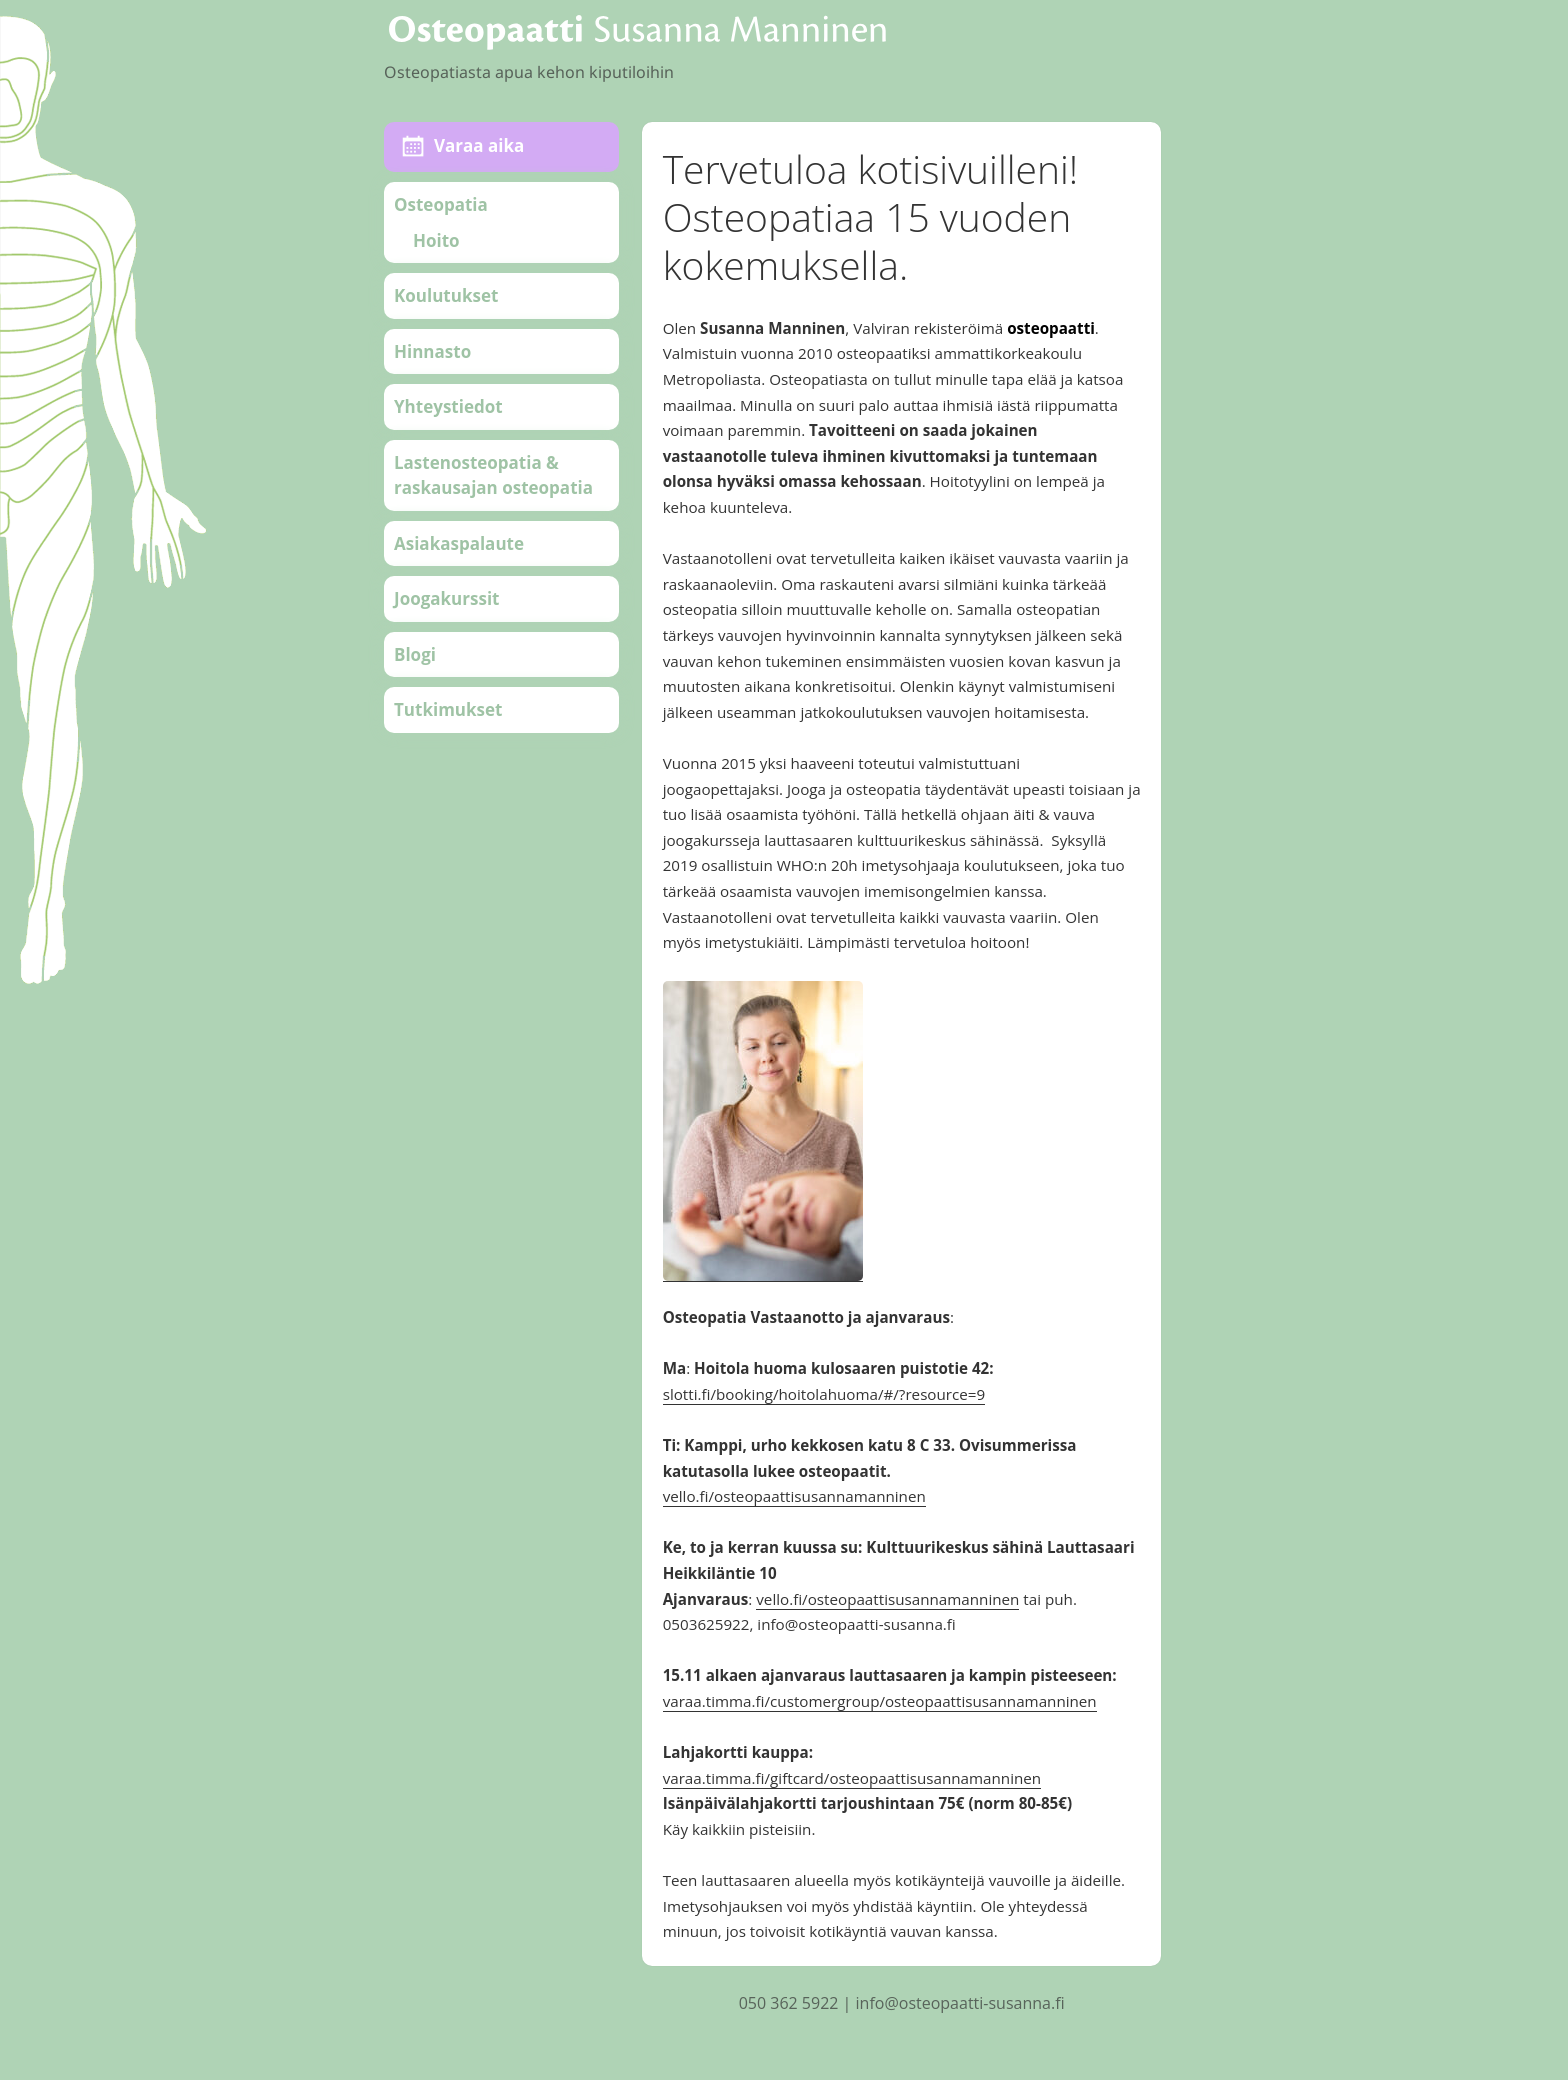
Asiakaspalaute (459, 543)
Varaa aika (479, 145)
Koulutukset (446, 295)
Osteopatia (441, 204)
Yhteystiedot (448, 406)
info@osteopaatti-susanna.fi (960, 2003)
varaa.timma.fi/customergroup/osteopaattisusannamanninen (880, 1701)
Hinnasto (432, 351)
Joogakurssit (446, 598)
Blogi (415, 654)
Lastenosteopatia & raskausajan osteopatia (493, 475)
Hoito (436, 240)
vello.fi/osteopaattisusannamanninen (794, 1496)
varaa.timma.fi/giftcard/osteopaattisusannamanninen (852, 1778)
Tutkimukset (448, 709)
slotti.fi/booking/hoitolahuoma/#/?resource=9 (824, 1394)
